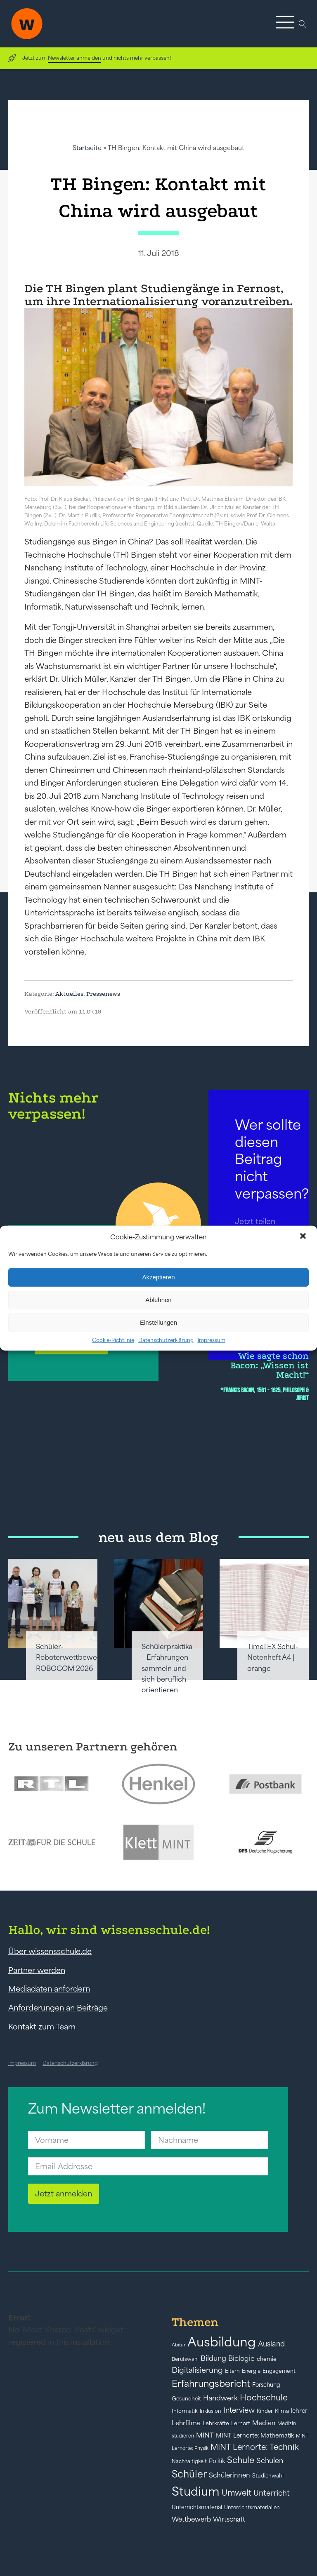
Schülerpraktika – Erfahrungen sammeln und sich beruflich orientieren (167, 1668)
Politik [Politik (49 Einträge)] (217, 2461)
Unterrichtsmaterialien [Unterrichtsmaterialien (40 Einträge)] (252, 2507)
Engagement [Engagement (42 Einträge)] (279, 2371)
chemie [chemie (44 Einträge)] (267, 2359)
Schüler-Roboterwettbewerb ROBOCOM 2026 (70, 1657)
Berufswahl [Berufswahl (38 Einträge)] (185, 2359)
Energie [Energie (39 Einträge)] (251, 2371)
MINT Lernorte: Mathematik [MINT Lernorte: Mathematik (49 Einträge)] (255, 2435)
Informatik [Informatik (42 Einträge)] (185, 2411)
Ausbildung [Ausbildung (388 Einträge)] (221, 2341)
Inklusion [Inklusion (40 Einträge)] (210, 2411)
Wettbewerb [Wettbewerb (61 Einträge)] (191, 2519)
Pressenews (103, 993)
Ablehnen (158, 1299)
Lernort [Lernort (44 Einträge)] (240, 2423)
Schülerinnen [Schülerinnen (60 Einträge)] (229, 2475)
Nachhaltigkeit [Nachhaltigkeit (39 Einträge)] (189, 2461)
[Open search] (302, 24)
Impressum (211, 1340)
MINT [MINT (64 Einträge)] (205, 2435)
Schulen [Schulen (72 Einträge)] (269, 2460)
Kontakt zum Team (42, 2026)
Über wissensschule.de (50, 1951)
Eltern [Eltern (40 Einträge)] (232, 2371)
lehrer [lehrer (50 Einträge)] (299, 2410)
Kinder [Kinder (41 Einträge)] (265, 2411)
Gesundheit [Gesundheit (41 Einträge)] (186, 2398)
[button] (304, 1237)
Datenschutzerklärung (166, 1340)
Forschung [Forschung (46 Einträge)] (266, 2384)
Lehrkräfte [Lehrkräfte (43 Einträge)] (216, 2423)
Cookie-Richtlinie (113, 1340)
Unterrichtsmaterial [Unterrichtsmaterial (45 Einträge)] (197, 2507)
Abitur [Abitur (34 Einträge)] (178, 2344)
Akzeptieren (158, 1277)
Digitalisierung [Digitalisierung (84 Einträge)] (197, 2370)
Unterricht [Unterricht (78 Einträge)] (271, 2493)
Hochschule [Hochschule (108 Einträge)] (264, 2397)
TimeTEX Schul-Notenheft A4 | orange (272, 1657)
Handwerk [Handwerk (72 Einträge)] (220, 2398)
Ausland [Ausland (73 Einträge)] (271, 2344)
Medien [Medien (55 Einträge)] (263, 2422)
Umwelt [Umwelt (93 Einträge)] (236, 2492)
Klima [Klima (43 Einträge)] (282, 2411)
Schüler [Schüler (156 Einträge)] (189, 2474)
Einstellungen (158, 1322)
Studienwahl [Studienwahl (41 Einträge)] (268, 2476)
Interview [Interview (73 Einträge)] (239, 2410)
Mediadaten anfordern (49, 1988)
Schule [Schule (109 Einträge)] (240, 2460)
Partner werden (36, 1970)
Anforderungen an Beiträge (58, 2007)
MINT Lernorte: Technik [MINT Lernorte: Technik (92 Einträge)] (255, 2447)
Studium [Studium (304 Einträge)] (196, 2491)
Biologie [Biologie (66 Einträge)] (241, 2358)
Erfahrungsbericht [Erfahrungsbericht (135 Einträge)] (211, 2383)
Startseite (87, 147)
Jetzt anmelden (63, 2193)
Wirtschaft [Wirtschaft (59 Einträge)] (229, 2519)
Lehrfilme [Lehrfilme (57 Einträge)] (186, 2422)
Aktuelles (69, 993)
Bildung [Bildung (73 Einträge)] (213, 2358)
